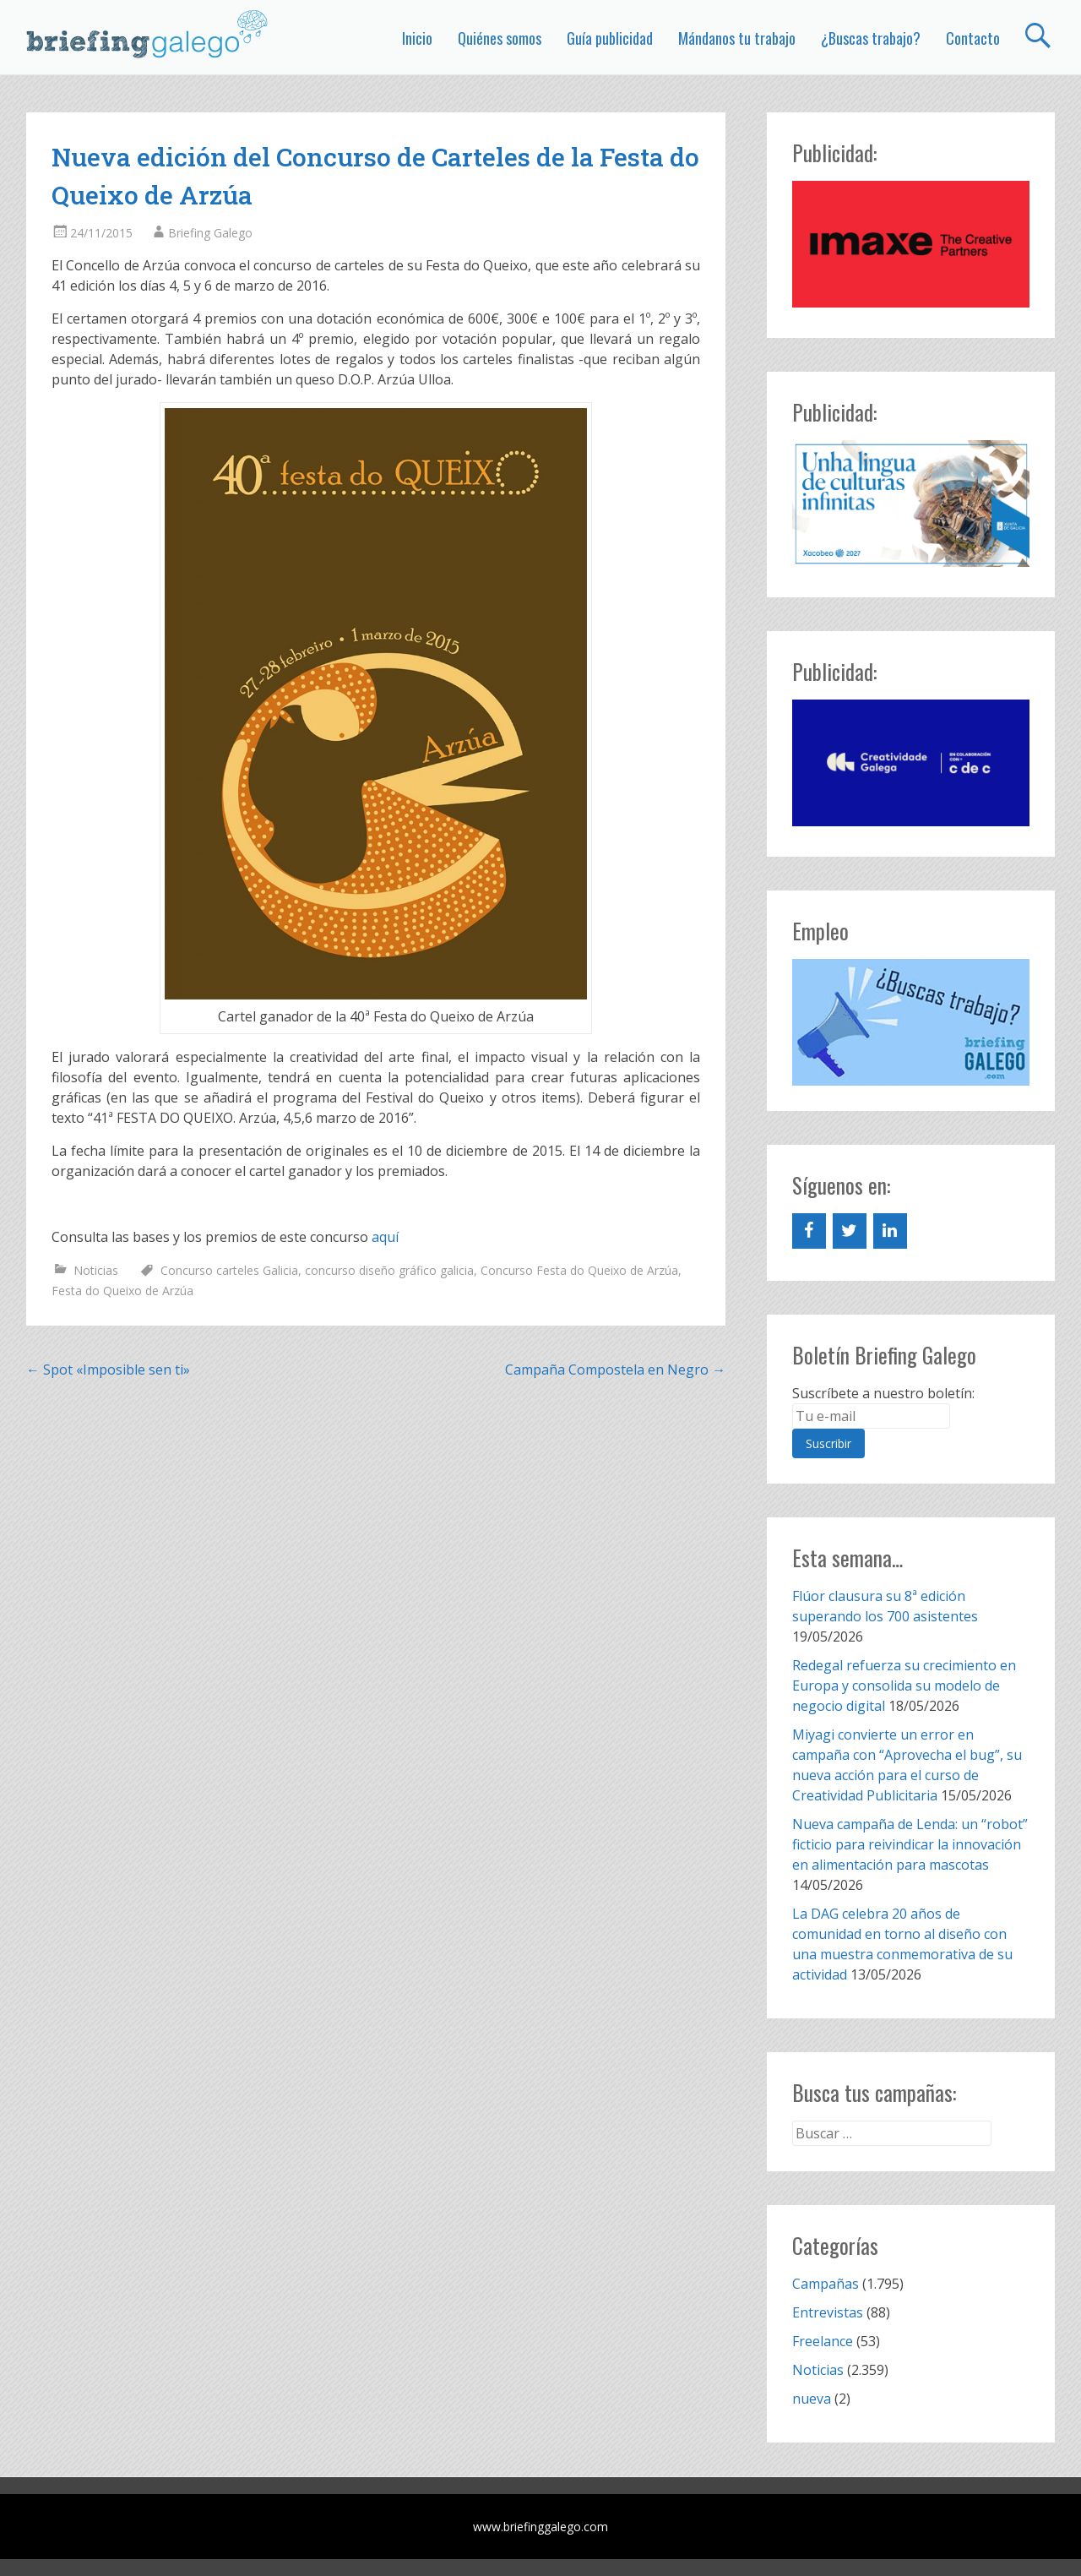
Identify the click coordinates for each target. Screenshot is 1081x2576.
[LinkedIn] (890, 1231)
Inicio (417, 38)
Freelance (822, 2341)
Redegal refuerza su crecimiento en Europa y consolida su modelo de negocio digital (904, 1685)
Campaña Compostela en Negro (615, 1369)
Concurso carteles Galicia (229, 1270)
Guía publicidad (610, 38)
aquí (385, 1237)
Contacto (973, 38)
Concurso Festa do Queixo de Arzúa (579, 1270)
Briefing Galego (210, 233)
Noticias (95, 1270)
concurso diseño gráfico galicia (389, 1270)
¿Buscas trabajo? (871, 38)
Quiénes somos (499, 38)
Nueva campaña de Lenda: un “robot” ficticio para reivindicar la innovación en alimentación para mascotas (910, 1844)
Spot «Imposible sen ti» (108, 1369)
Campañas (825, 2283)
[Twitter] (849, 1231)
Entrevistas (827, 2312)
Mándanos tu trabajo (737, 38)
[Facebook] (809, 1231)
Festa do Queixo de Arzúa (122, 1291)
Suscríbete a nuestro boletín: (883, 1393)
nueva (811, 2398)
